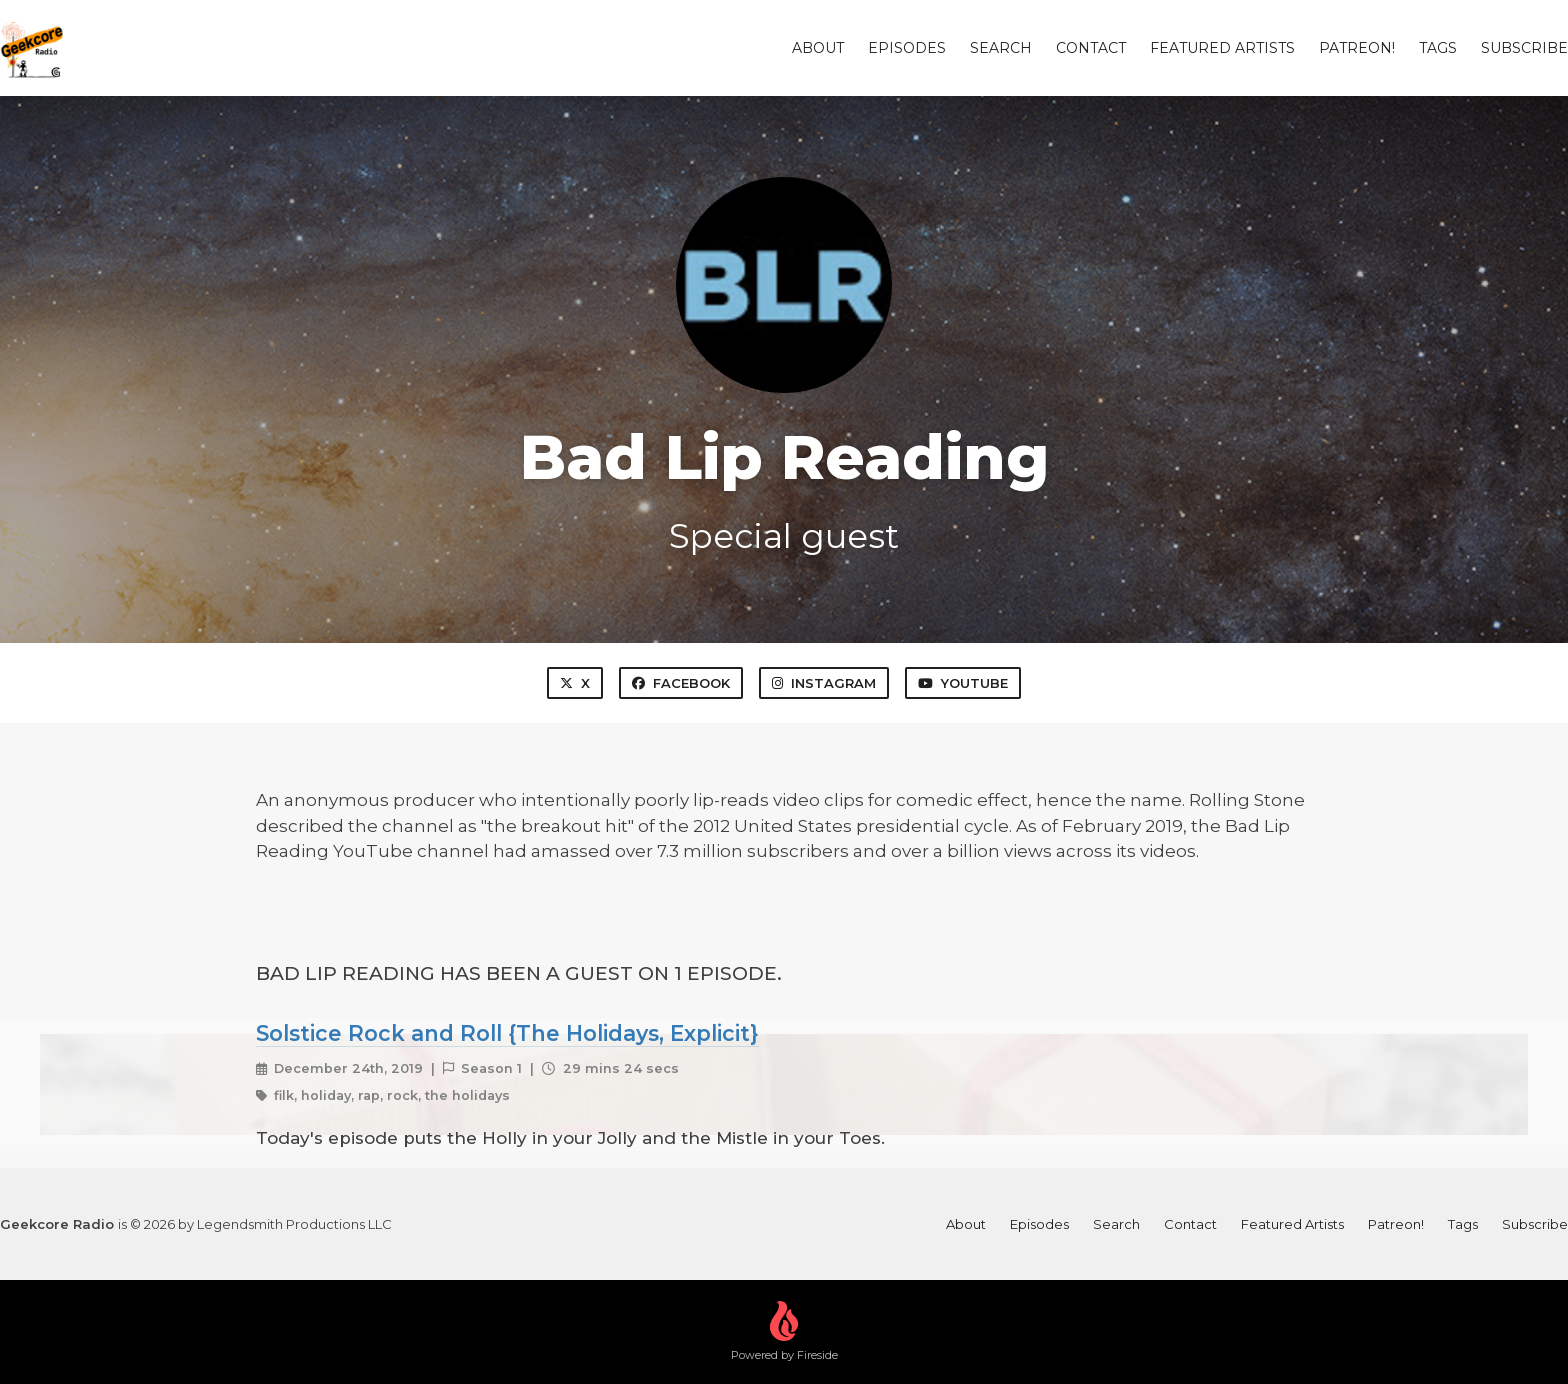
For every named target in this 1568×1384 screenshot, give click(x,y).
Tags (1438, 48)
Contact (1091, 48)
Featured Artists (1222, 48)
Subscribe (1524, 48)
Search (1001, 48)
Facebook (681, 683)
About (818, 48)
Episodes (907, 48)
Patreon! (1357, 48)
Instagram (824, 683)
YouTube (963, 683)
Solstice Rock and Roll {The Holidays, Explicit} (507, 1033)
